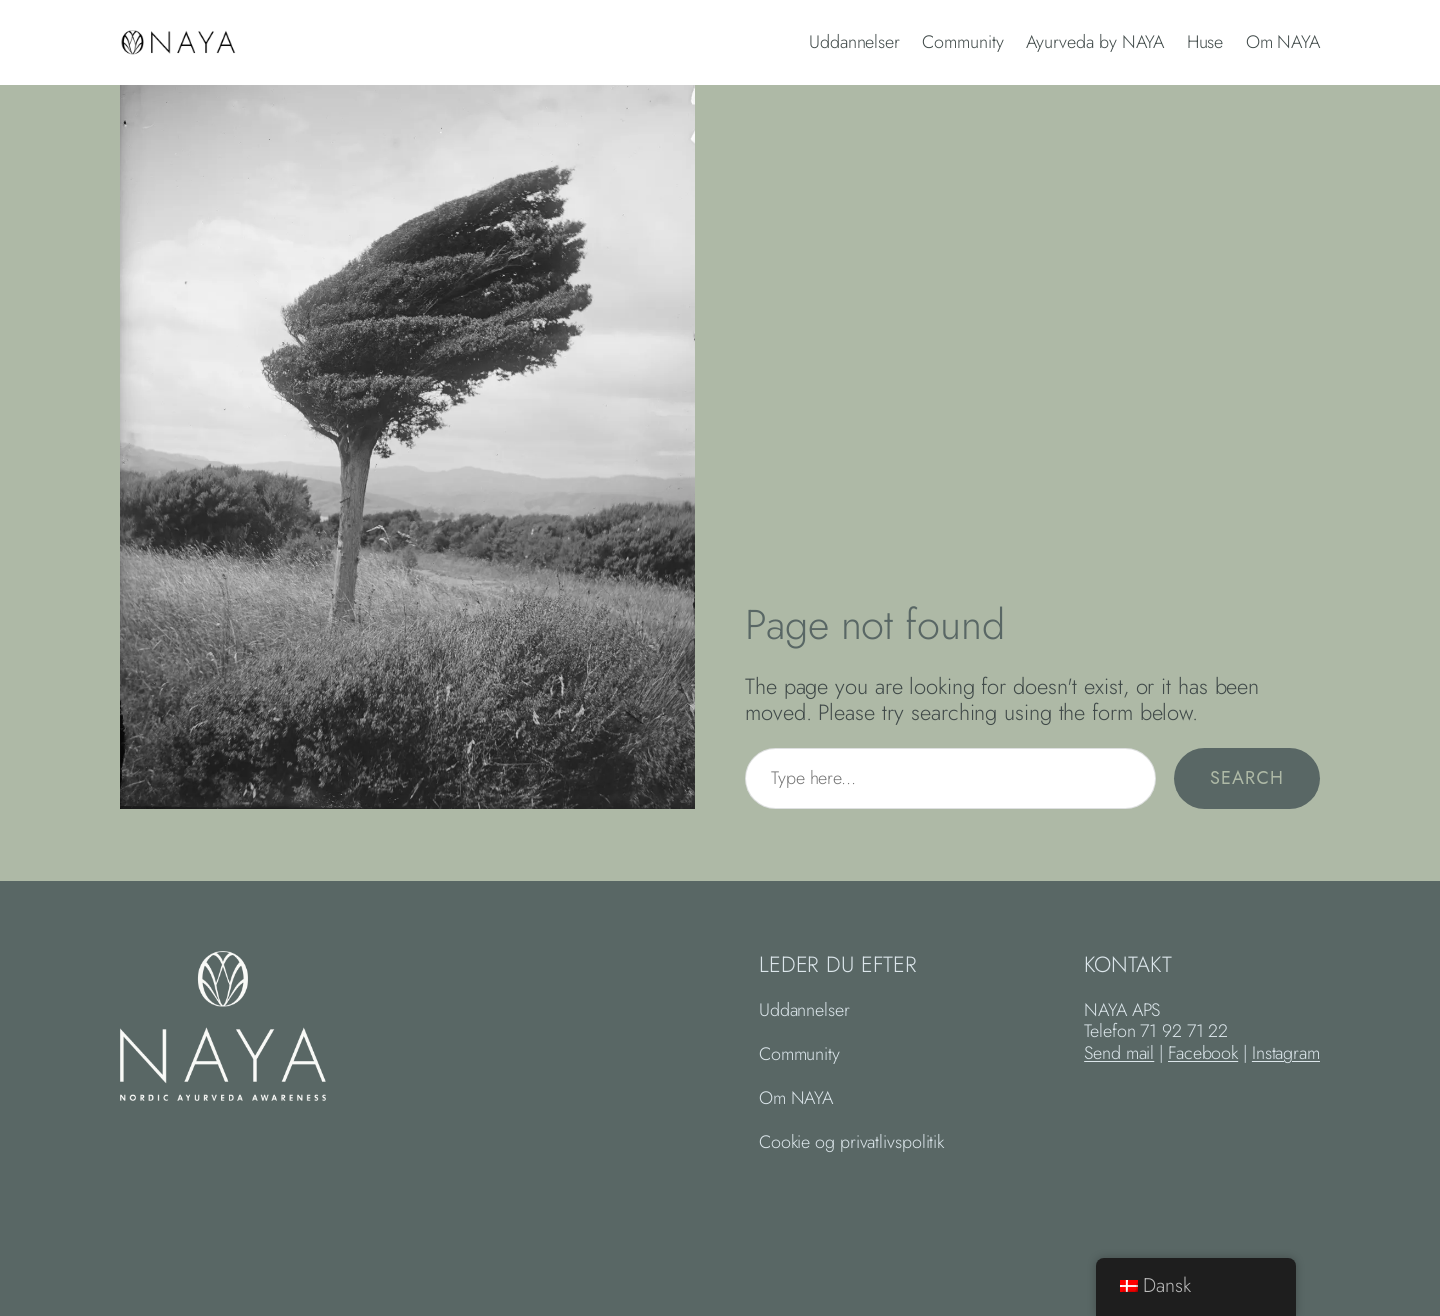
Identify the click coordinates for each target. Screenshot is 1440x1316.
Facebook (1203, 1053)
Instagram (1286, 1053)
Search (1247, 778)
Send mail (1119, 1053)
